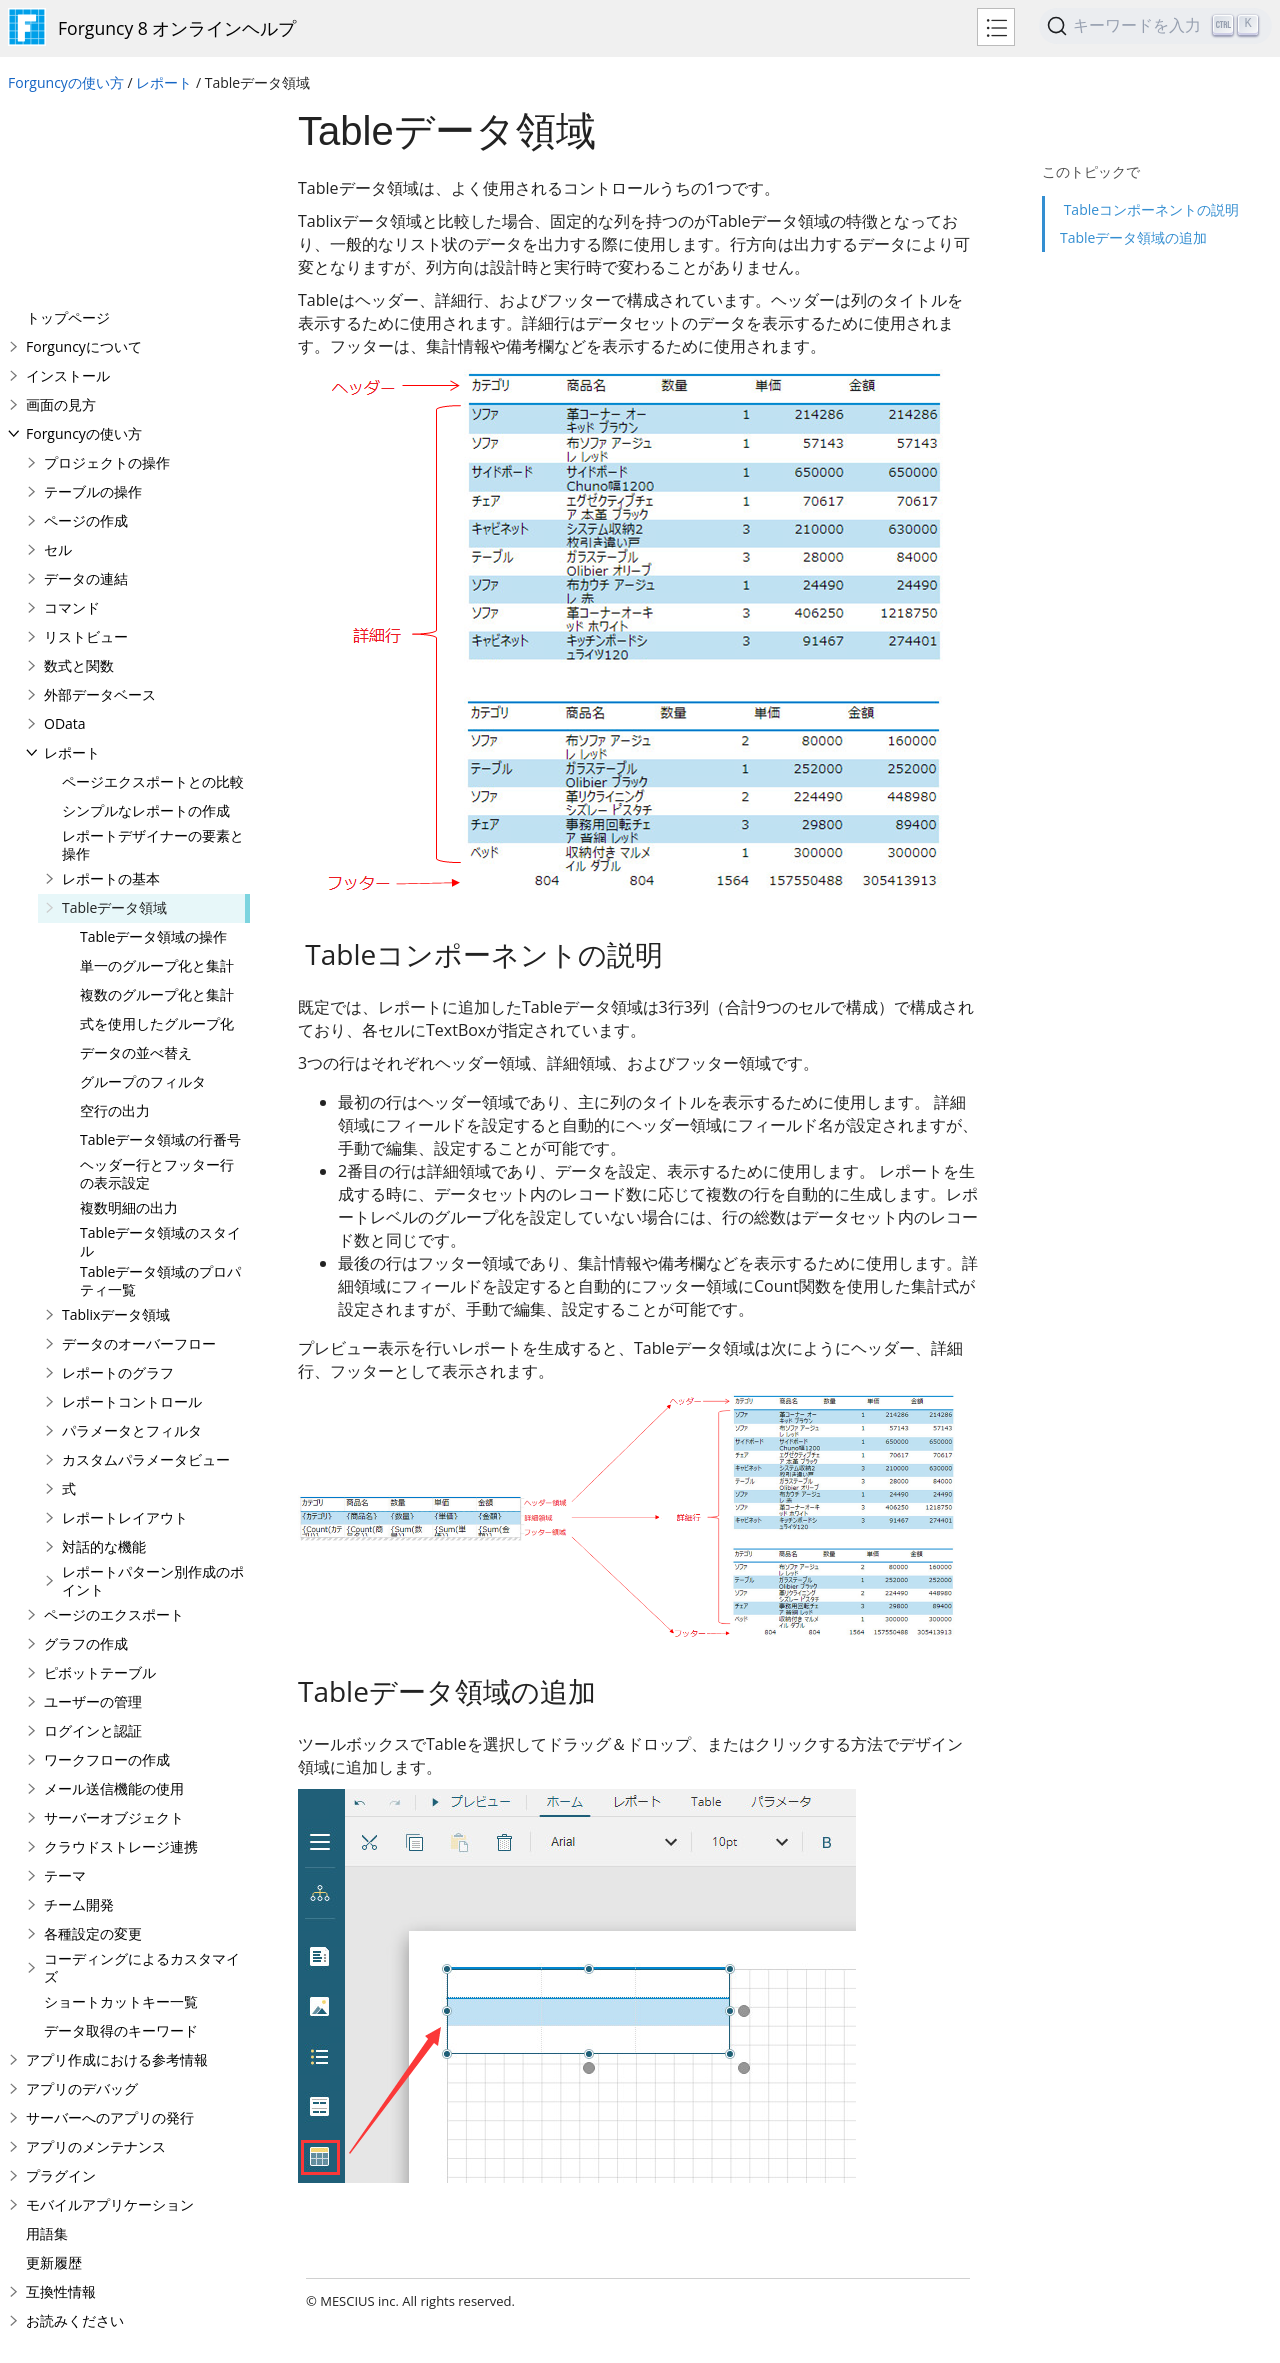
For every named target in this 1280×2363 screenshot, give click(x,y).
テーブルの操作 (93, 293)
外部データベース (100, 496)
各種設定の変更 (93, 1735)
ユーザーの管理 (93, 1503)
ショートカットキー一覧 (121, 1803)
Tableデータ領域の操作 (153, 738)
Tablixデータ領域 (116, 1116)
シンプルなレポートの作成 (146, 612)
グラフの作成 (86, 1445)
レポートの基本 (111, 680)
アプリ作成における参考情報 (117, 1861)
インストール (68, 177)
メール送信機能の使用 (114, 1590)
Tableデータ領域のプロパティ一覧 (160, 1082)
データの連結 (86, 380)
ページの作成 (86, 322)
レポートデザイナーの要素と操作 (153, 646)
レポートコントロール (132, 1203)
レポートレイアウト (125, 1319)
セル (58, 351)
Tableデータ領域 (114, 709)
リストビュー (86, 438)
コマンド (72, 409)
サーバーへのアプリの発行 (110, 1919)
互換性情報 (61, 2093)
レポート (164, 82)
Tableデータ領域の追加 (1133, 202)
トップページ (68, 119)
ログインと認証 (93, 1532)
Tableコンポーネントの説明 (1149, 174)
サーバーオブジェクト (114, 1619)
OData (65, 525)
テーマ (65, 1677)
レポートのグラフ (118, 1174)
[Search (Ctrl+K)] (1155, 26)
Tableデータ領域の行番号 (160, 941)
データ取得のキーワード (121, 1832)
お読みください (75, 2122)
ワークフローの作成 (107, 1561)
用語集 (47, 2035)
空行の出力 (115, 912)
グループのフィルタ (143, 883)
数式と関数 (79, 467)
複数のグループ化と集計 (157, 796)
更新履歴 (54, 2064)
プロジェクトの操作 (107, 264)
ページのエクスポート (114, 1416)
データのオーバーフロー (139, 1145)
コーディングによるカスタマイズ (142, 1769)
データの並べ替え (136, 854)
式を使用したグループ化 (157, 825)
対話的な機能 (104, 1348)
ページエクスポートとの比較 (153, 583)
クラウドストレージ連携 (121, 1648)
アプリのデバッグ (82, 1890)
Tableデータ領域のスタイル (160, 1043)
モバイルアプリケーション (110, 2006)
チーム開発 (79, 1706)
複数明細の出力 (129, 1009)
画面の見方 (61, 206)
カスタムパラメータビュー (146, 1261)
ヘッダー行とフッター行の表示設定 (157, 975)
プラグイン (61, 1977)
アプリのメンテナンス (96, 1948)
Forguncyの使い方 (66, 82)
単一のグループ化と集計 (157, 767)
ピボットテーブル (100, 1474)
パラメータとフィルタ (132, 1232)
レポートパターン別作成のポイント (153, 1382)
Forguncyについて (84, 148)
